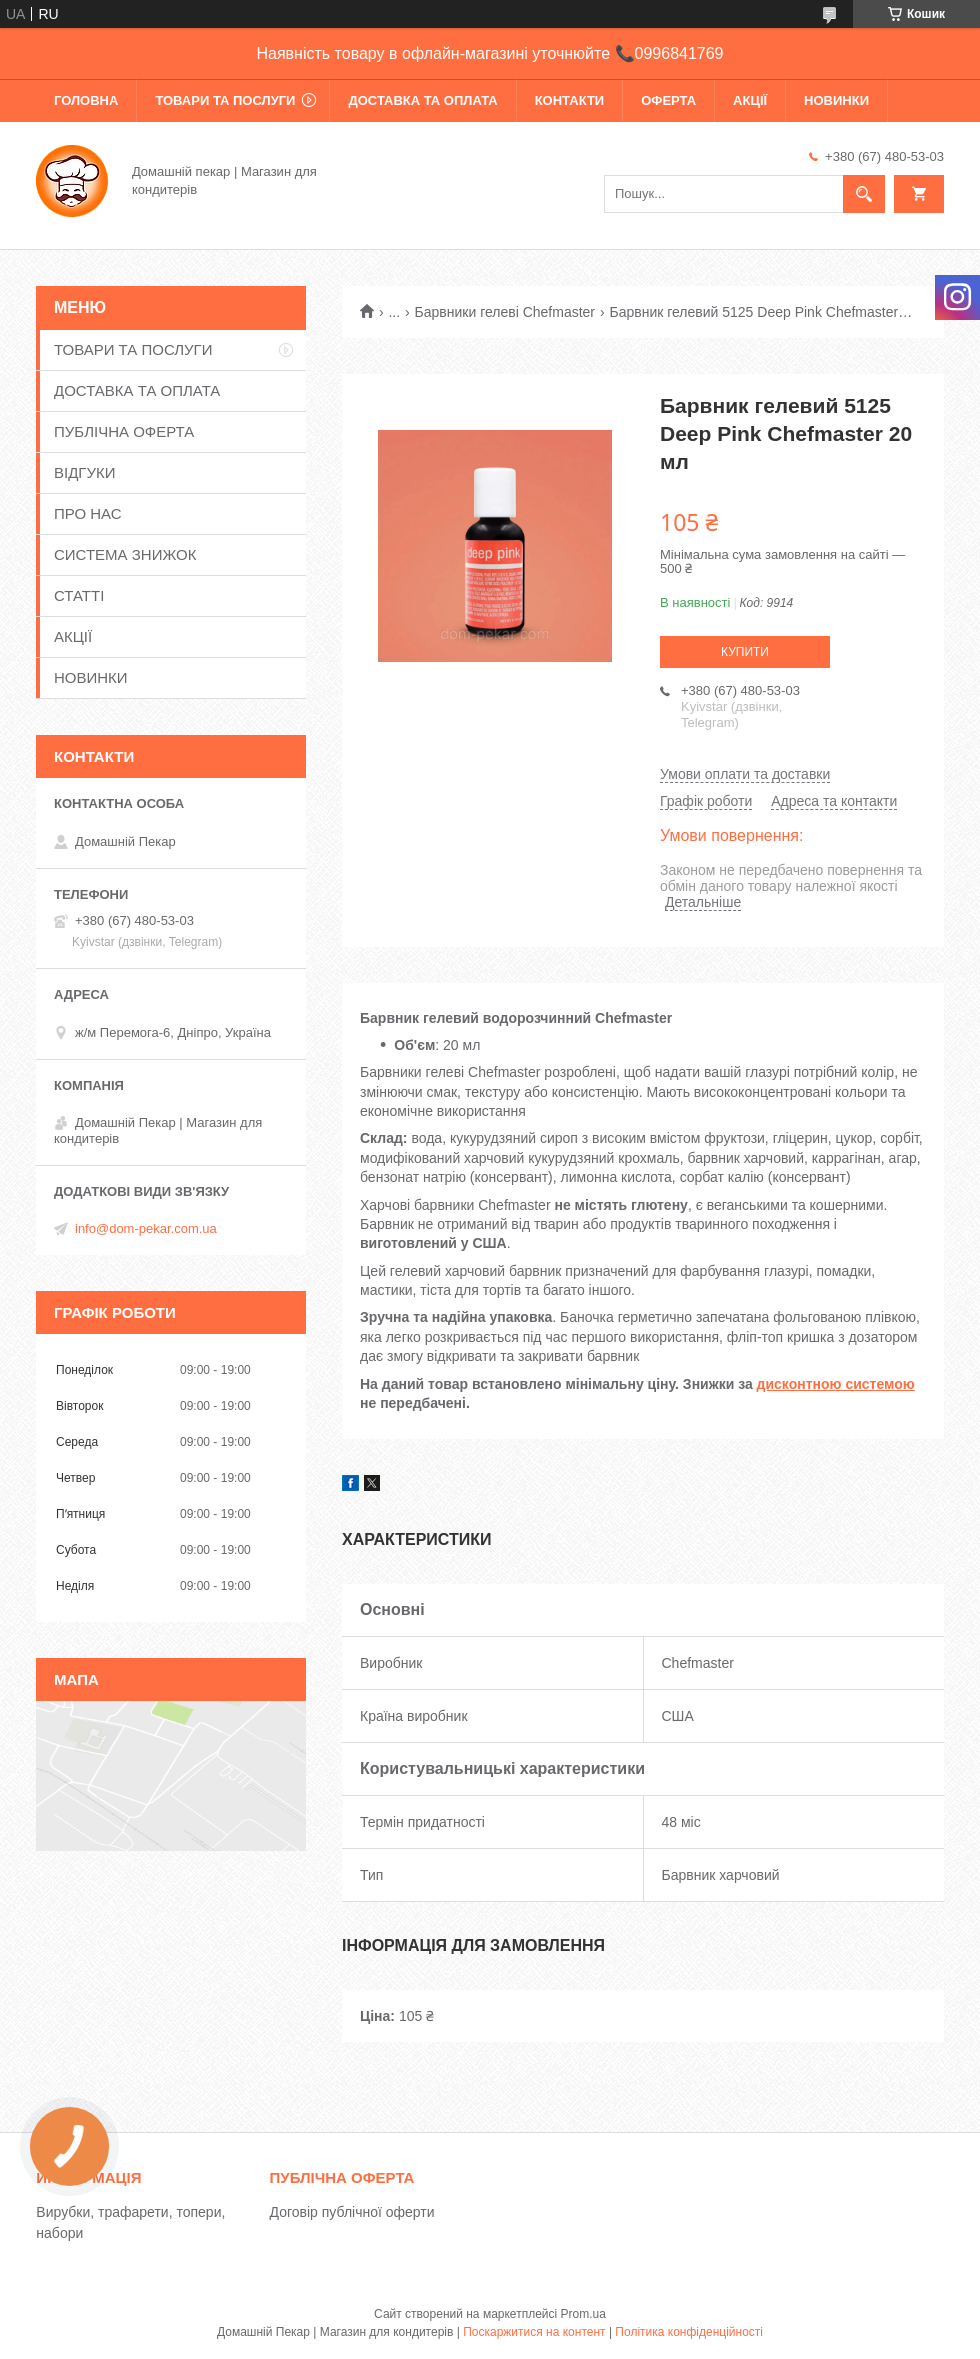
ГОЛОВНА (86, 100)
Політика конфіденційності (689, 2332)
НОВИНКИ (836, 100)
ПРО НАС (88, 513)
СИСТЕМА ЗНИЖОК (125, 554)
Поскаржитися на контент (534, 2332)
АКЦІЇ (750, 100)
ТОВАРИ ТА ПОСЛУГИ (225, 100)
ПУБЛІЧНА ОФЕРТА (124, 431)
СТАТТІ (79, 595)
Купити (745, 652)
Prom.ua (583, 2314)
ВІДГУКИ (85, 472)
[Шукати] (864, 194)
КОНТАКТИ (570, 100)
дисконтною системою (836, 1384)
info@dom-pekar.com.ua (146, 1228)
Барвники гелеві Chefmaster (505, 312)
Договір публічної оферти (352, 2212)
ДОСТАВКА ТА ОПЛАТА (422, 100)
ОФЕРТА (668, 100)
